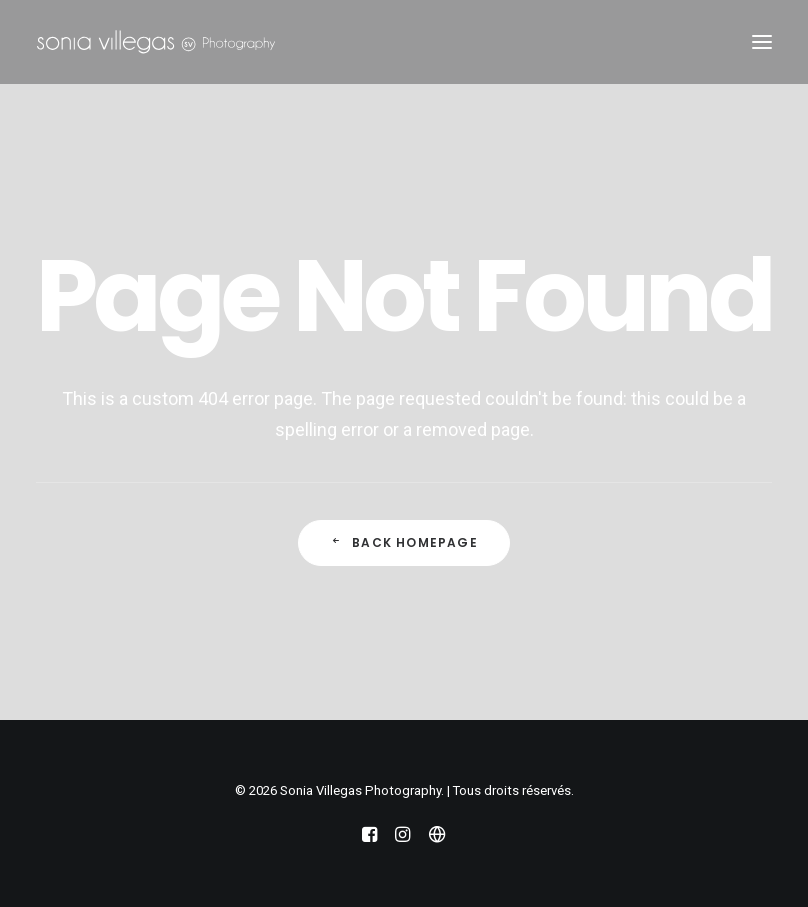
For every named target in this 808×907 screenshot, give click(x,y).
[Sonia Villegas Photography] (156, 42)
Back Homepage (404, 542)
